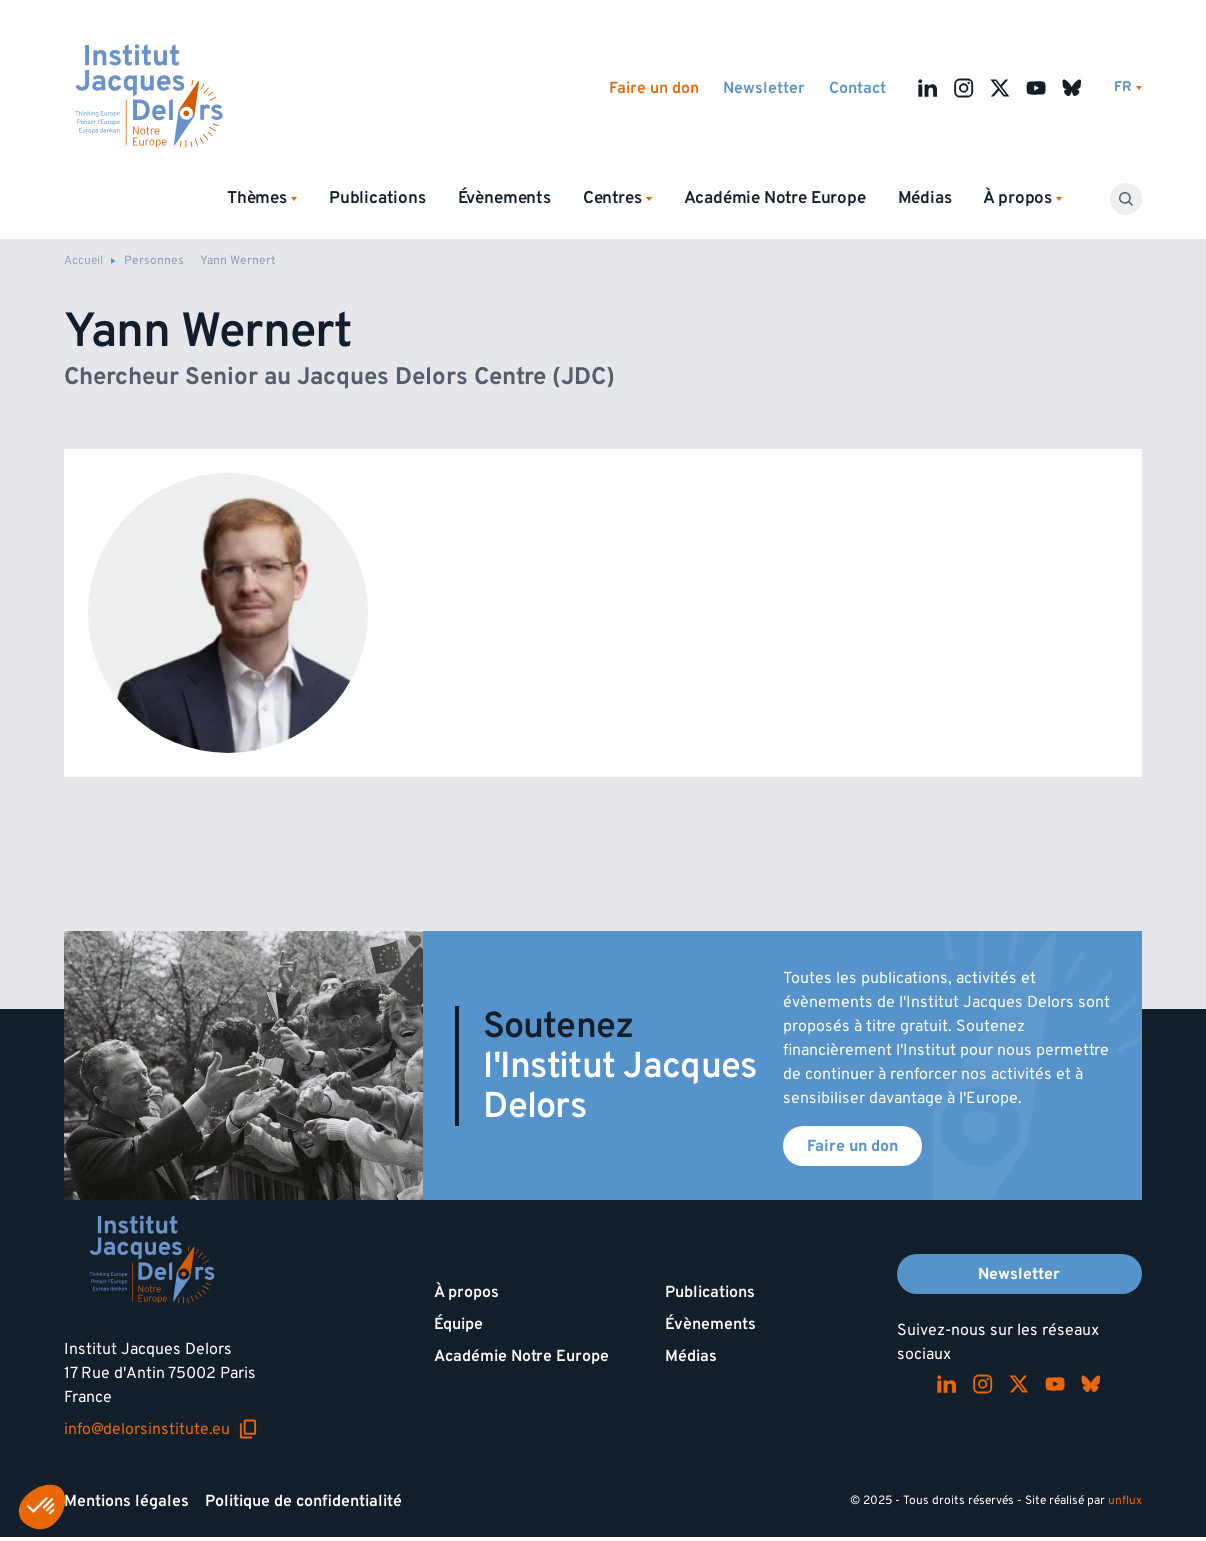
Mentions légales (126, 1501)
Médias (925, 198)
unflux (1125, 1500)
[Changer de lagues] (1128, 87)
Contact (857, 88)
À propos (466, 1292)
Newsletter (764, 88)
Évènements (504, 198)
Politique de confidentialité (303, 1501)
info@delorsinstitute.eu (161, 1429)
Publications (377, 198)
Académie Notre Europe (775, 198)
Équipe (458, 1324)
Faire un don (654, 88)
